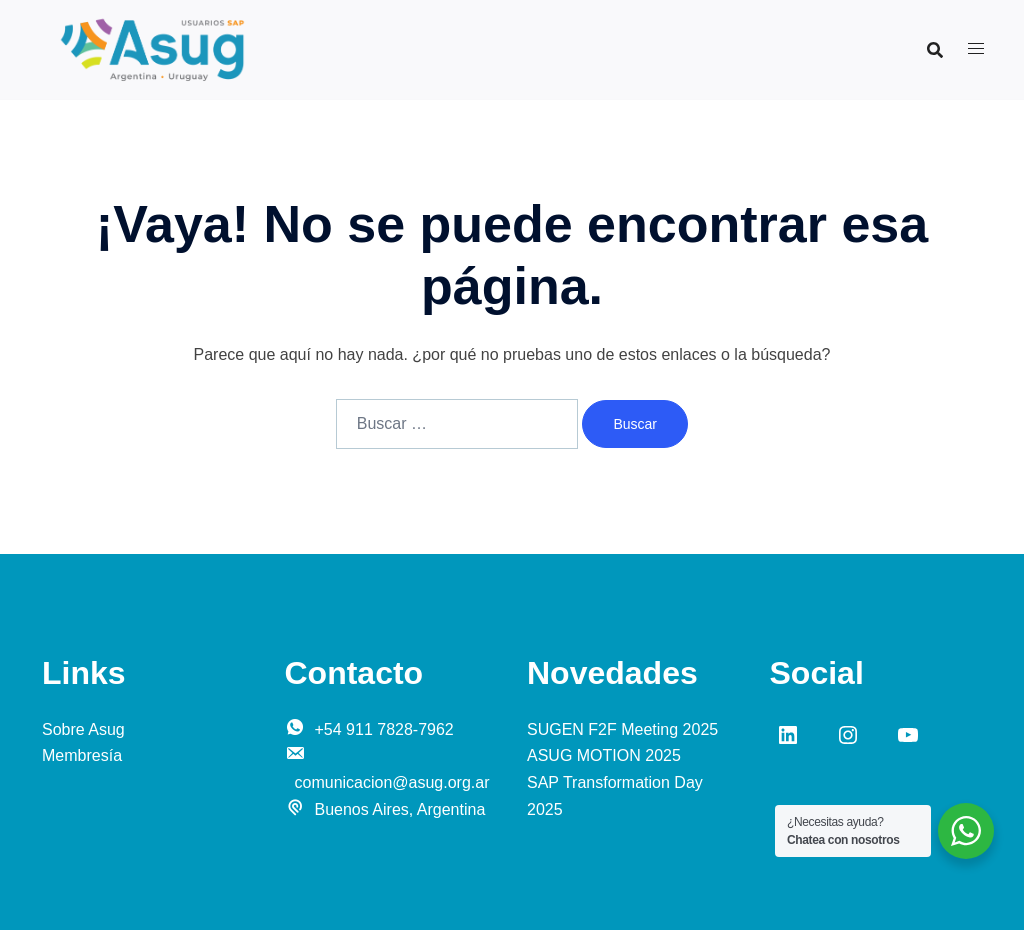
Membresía (82, 755)
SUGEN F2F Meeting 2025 (622, 729)
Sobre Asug (83, 729)
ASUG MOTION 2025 (604, 755)
